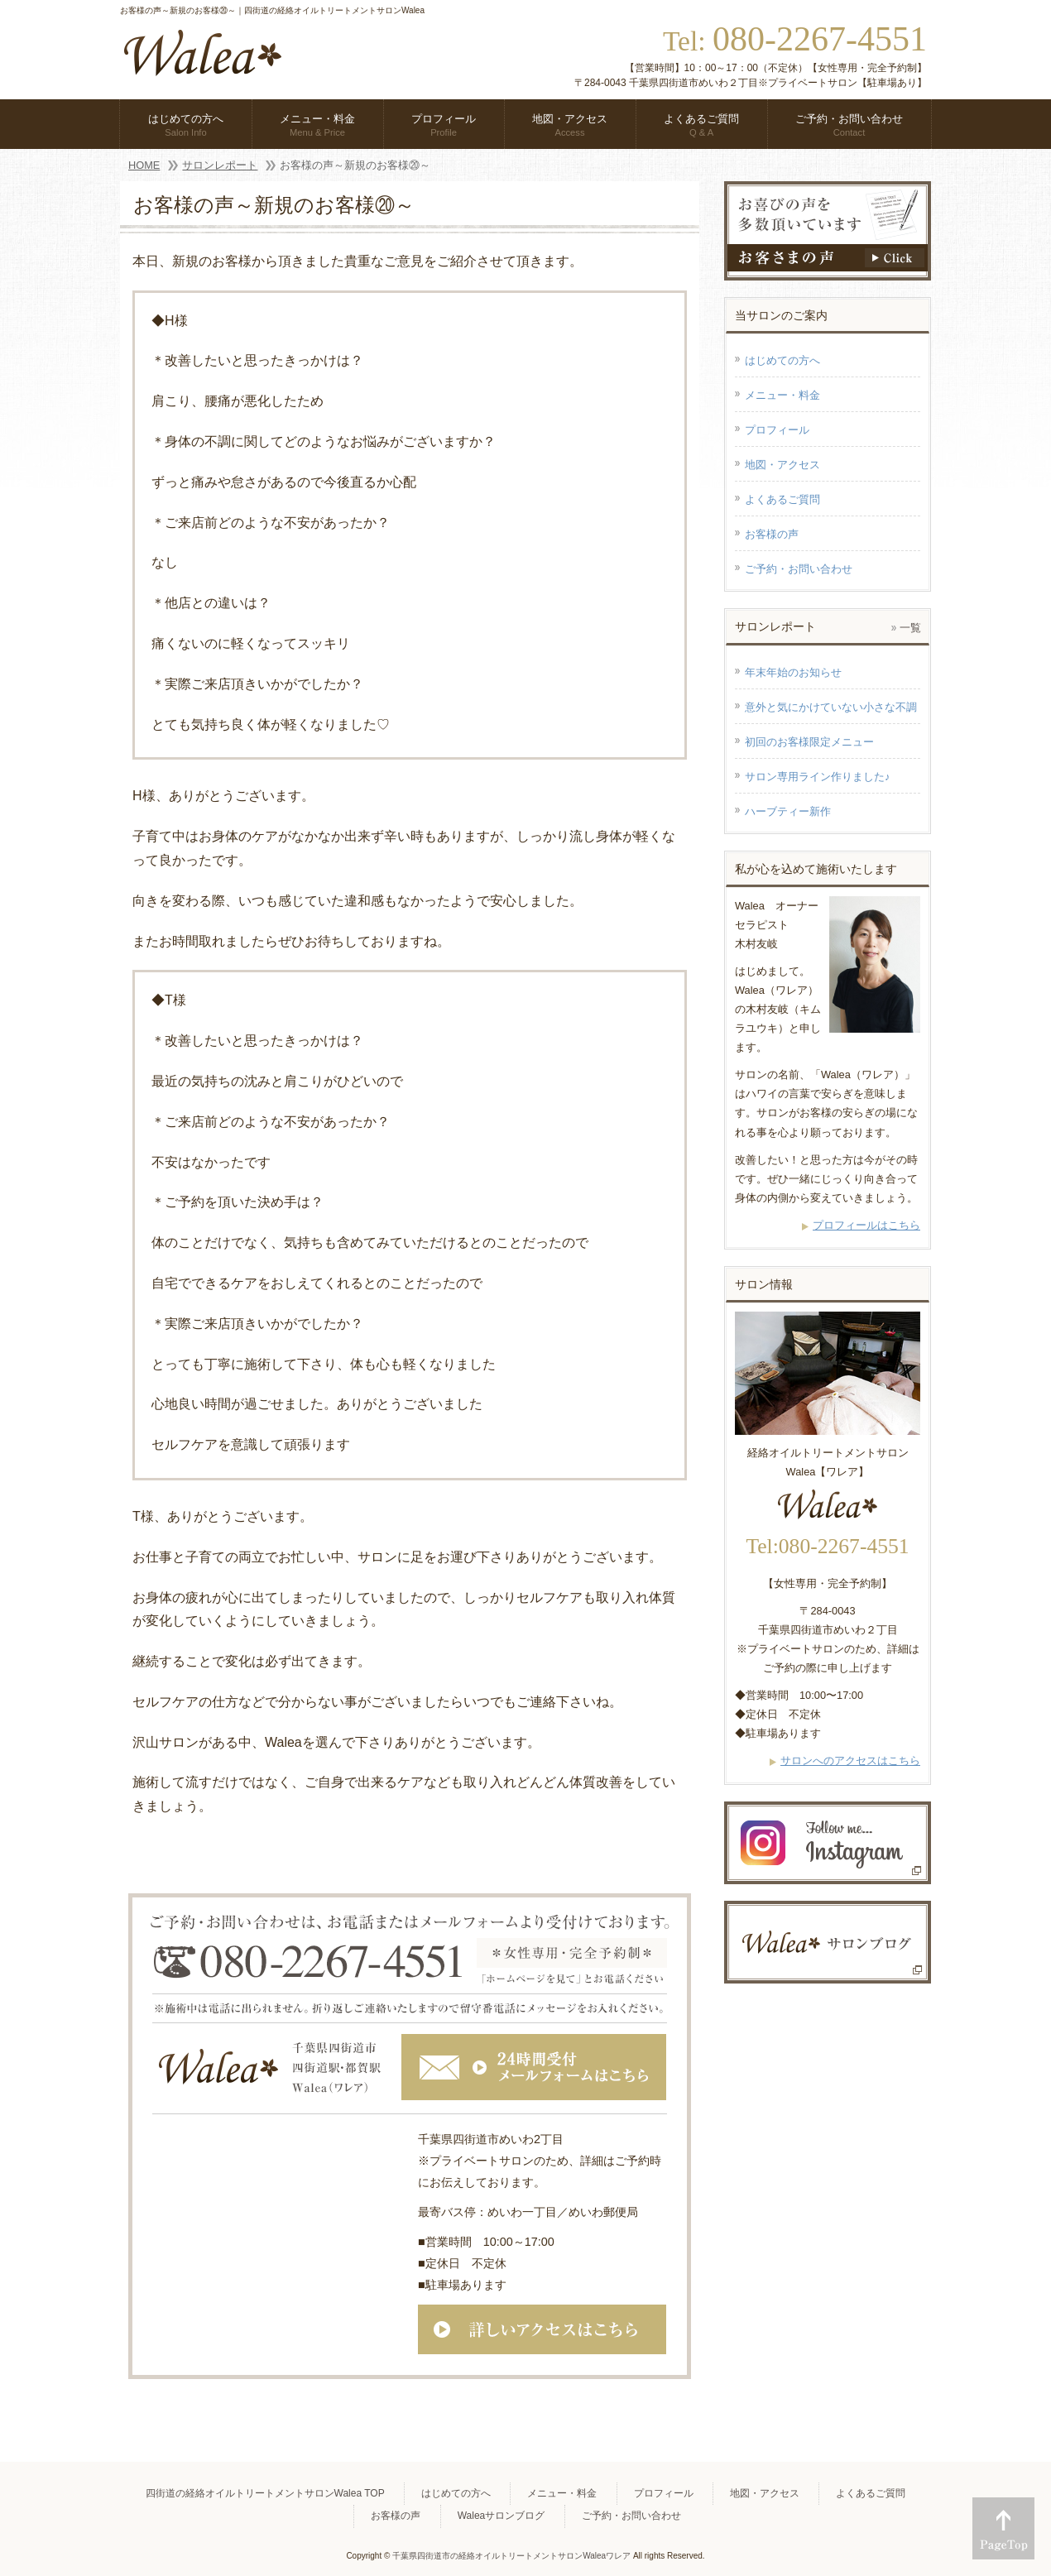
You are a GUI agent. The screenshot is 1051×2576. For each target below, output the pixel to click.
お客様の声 (772, 534)
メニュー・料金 (782, 395)
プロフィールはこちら (866, 1225)
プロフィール (777, 430)
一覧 (910, 627)
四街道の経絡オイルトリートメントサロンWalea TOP (265, 2493)
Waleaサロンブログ (501, 2515)
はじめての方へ (782, 360)
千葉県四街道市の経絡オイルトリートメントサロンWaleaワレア (511, 2555)
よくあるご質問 (782, 499)
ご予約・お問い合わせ (798, 569)
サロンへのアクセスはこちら (850, 1760)
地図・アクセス (782, 464)
